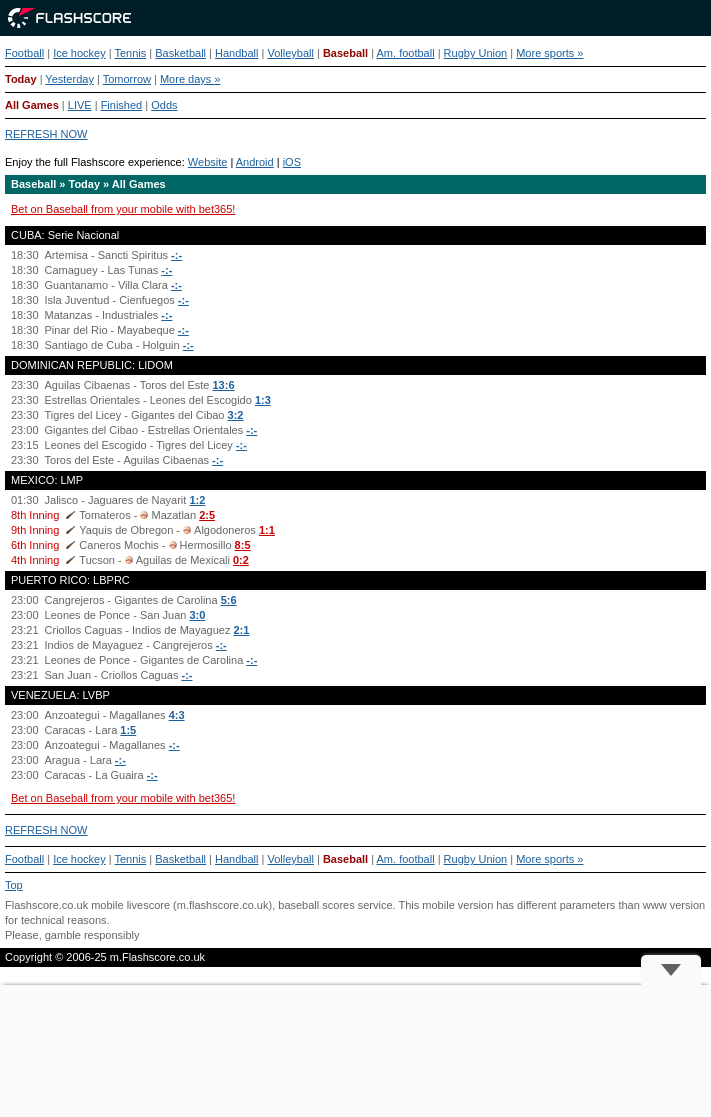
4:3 (177, 715)
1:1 (267, 530)
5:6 (229, 600)
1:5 (128, 730)
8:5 (243, 545)
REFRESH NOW (46, 134)
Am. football (406, 53)
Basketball (180, 53)
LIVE (80, 105)
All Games (32, 105)
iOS (292, 162)
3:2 (236, 415)
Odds (164, 105)
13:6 (223, 385)
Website (208, 162)
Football (24, 53)
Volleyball (290, 53)
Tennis (131, 53)
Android (255, 162)
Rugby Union (476, 53)
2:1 (241, 630)
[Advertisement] (355, 1051)
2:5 (207, 515)
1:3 (263, 400)
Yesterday (69, 79)
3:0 (197, 615)
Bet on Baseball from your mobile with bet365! (123, 209)
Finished (122, 105)
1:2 (197, 500)
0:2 (241, 560)
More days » (190, 79)
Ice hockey (79, 53)
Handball (236, 53)
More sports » (549, 53)
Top (14, 885)
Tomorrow (127, 79)
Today (21, 79)
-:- (176, 255)
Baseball (345, 53)
